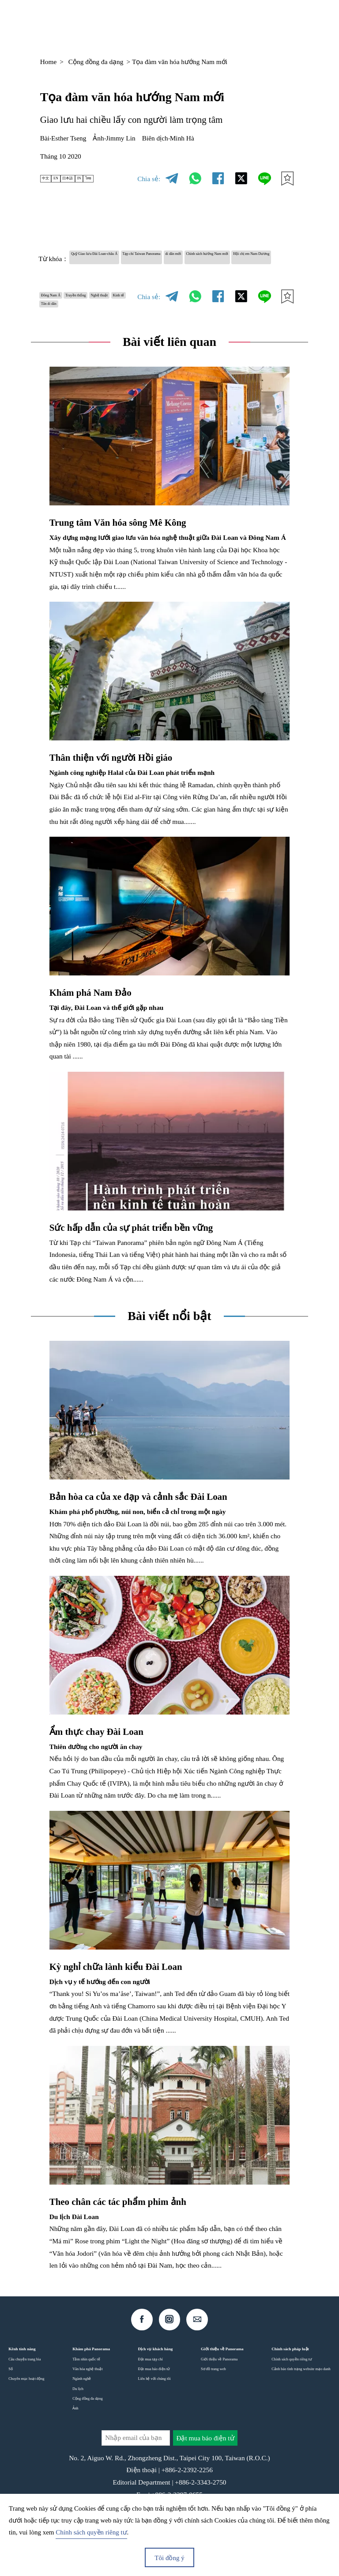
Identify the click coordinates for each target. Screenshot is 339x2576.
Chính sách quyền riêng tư (291, 2397)
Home (48, 61)
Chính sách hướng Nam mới (82, 273)
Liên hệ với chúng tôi (154, 2417)
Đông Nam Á (61, 311)
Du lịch (77, 2427)
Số (10, 2407)
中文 (50, 178)
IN (110, 178)
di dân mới (264, 258)
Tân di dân (57, 343)
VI (232, 24)
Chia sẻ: (148, 178)
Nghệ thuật (59, 327)
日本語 (90, 178)
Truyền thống (108, 311)
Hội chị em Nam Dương (164, 273)
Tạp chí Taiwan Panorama (204, 258)
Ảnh (75, 2446)
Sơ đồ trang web (213, 2407)
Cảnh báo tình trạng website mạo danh (301, 2407)
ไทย (127, 178)
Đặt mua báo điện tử (154, 2407)
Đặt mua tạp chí (150, 2397)
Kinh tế (94, 327)
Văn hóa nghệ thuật (87, 2407)
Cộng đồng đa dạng (96, 61)
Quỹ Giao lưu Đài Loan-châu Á (116, 258)
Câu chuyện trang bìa (24, 2397)
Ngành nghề (81, 2417)
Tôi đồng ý (169, 2557)
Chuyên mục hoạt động (26, 2417)
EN (68, 178)
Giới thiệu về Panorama (219, 2397)
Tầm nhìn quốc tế (86, 2397)
